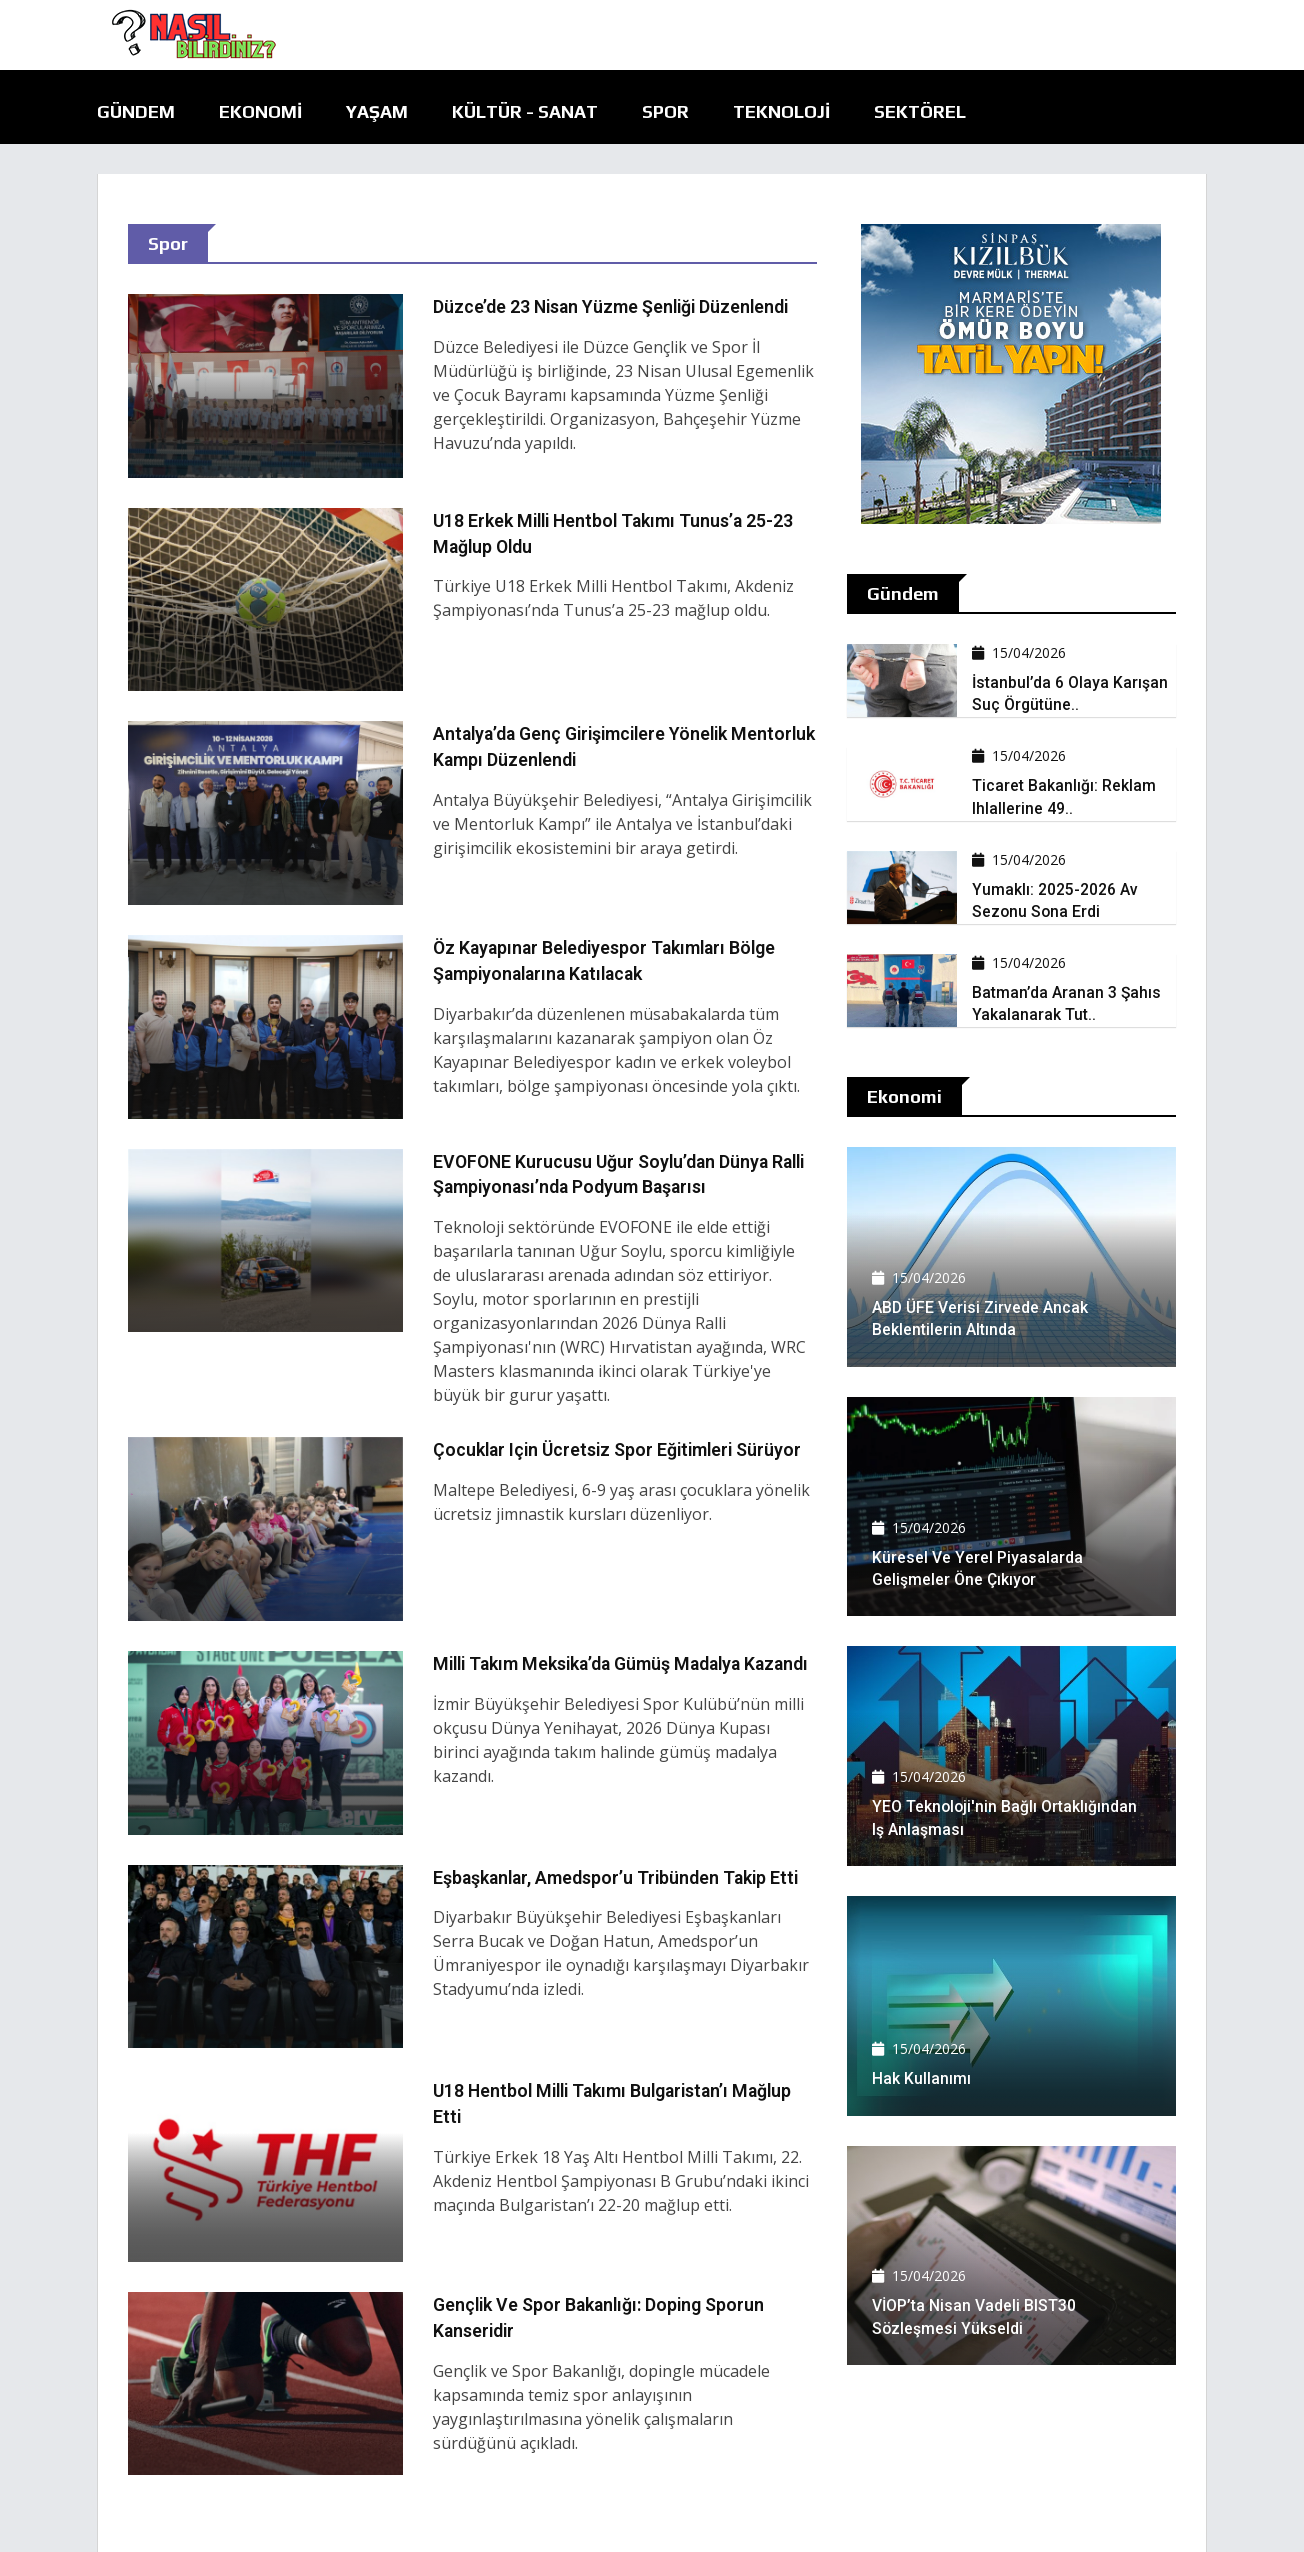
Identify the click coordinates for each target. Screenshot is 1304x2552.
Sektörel (920, 111)
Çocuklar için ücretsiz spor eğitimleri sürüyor (621, 1448)
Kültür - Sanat (525, 111)
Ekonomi (260, 111)
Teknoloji (781, 111)
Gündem (136, 111)
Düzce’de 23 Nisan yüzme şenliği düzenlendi (615, 306)
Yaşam (377, 111)
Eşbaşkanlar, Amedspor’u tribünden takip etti (620, 1875)
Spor (665, 111)
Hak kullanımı (921, 2078)
